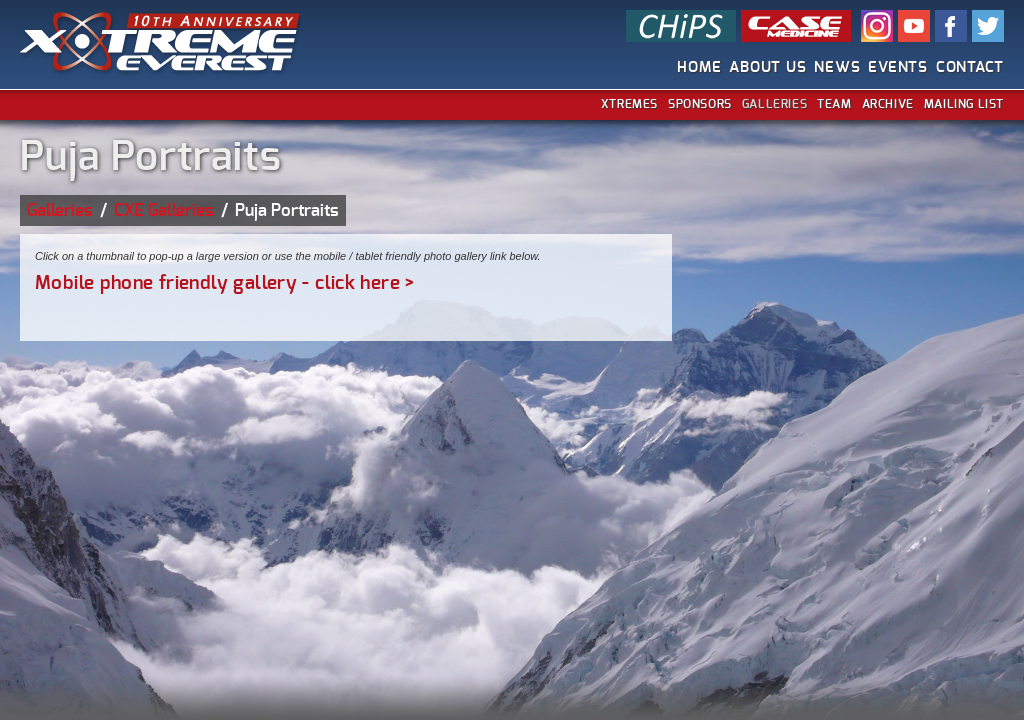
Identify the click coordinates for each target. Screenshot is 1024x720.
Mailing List (964, 104)
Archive (888, 104)
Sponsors (700, 104)
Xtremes (629, 104)
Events (898, 67)
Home (699, 67)
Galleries (774, 104)
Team (834, 104)
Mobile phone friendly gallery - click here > (225, 283)
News (837, 67)
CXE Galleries (164, 210)
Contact (970, 67)
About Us (767, 67)
